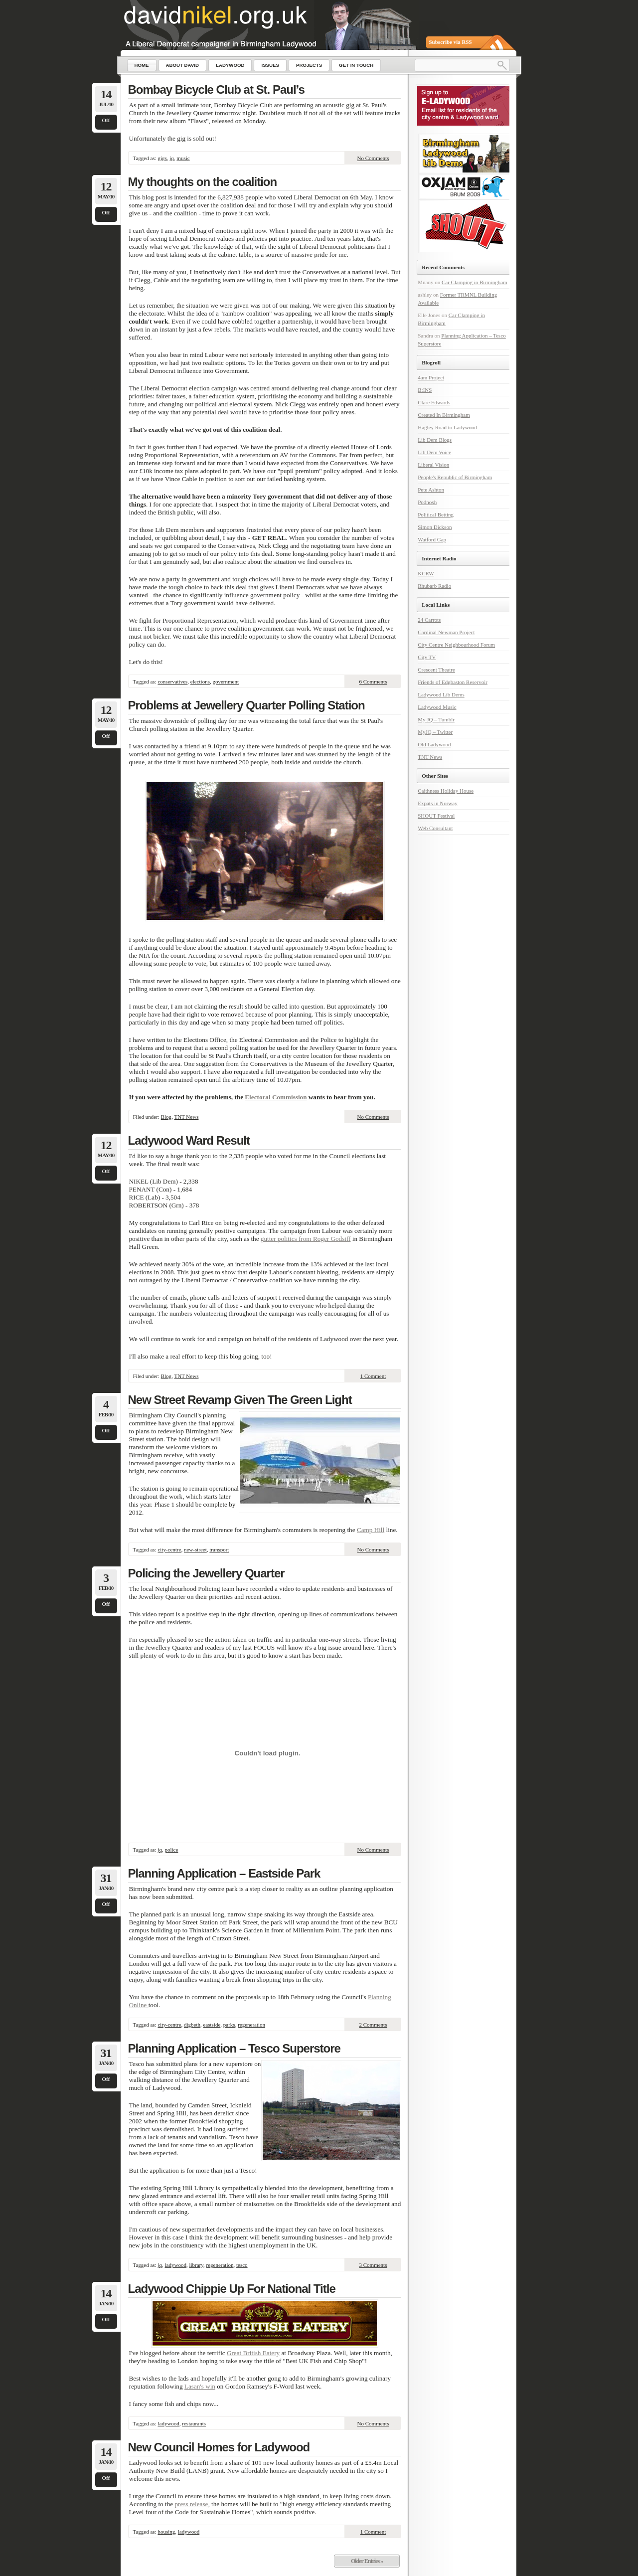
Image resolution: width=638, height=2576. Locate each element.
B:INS (425, 390)
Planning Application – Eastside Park (224, 1873)
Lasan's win (199, 2386)
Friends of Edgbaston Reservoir (452, 682)
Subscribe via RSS (450, 42)
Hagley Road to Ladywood (447, 427)
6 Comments (373, 682)
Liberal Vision (433, 465)
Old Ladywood (434, 744)
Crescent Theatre (436, 670)
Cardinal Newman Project (446, 632)
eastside (211, 2025)
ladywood (175, 2265)
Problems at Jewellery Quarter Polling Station (246, 705)
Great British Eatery (253, 2353)
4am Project (431, 377)
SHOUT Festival (436, 816)
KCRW (426, 573)
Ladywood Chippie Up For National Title (231, 2288)
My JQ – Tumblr (436, 719)
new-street (195, 1549)
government (225, 682)
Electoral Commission (276, 1097)
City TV (427, 657)
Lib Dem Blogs (435, 440)
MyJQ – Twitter (435, 732)
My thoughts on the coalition (202, 181)
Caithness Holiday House (446, 791)
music (182, 158)
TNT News (186, 1117)
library (196, 2265)
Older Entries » (367, 2561)
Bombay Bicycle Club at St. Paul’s (216, 89)
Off (106, 120)
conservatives (172, 682)
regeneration (251, 2025)
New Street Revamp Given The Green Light (240, 1399)
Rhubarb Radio (434, 586)
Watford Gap (432, 539)
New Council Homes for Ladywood (219, 2447)
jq (171, 158)
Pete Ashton (431, 490)
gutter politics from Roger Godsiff (306, 1238)
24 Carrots (429, 620)
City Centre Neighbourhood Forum (456, 645)
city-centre (169, 1549)
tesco (242, 2265)
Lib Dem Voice (434, 452)
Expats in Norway (437, 803)
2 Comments (373, 2025)
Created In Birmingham (444, 415)
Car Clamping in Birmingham (474, 282)
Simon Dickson (435, 527)
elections (200, 682)
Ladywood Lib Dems (441, 694)
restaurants (194, 2423)
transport (219, 1549)
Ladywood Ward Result (189, 1140)
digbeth (192, 2025)
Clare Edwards (434, 402)
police (171, 1850)
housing (166, 2532)
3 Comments (373, 2265)
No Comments (373, 158)
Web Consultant (435, 828)
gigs (162, 158)
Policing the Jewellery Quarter (206, 1573)
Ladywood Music (437, 707)
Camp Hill (370, 1530)
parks (229, 2025)
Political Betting (436, 514)
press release (191, 2504)
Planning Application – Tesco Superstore (234, 2048)
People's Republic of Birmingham (455, 477)
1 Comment (373, 1376)
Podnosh (427, 502)
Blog (166, 1117)
